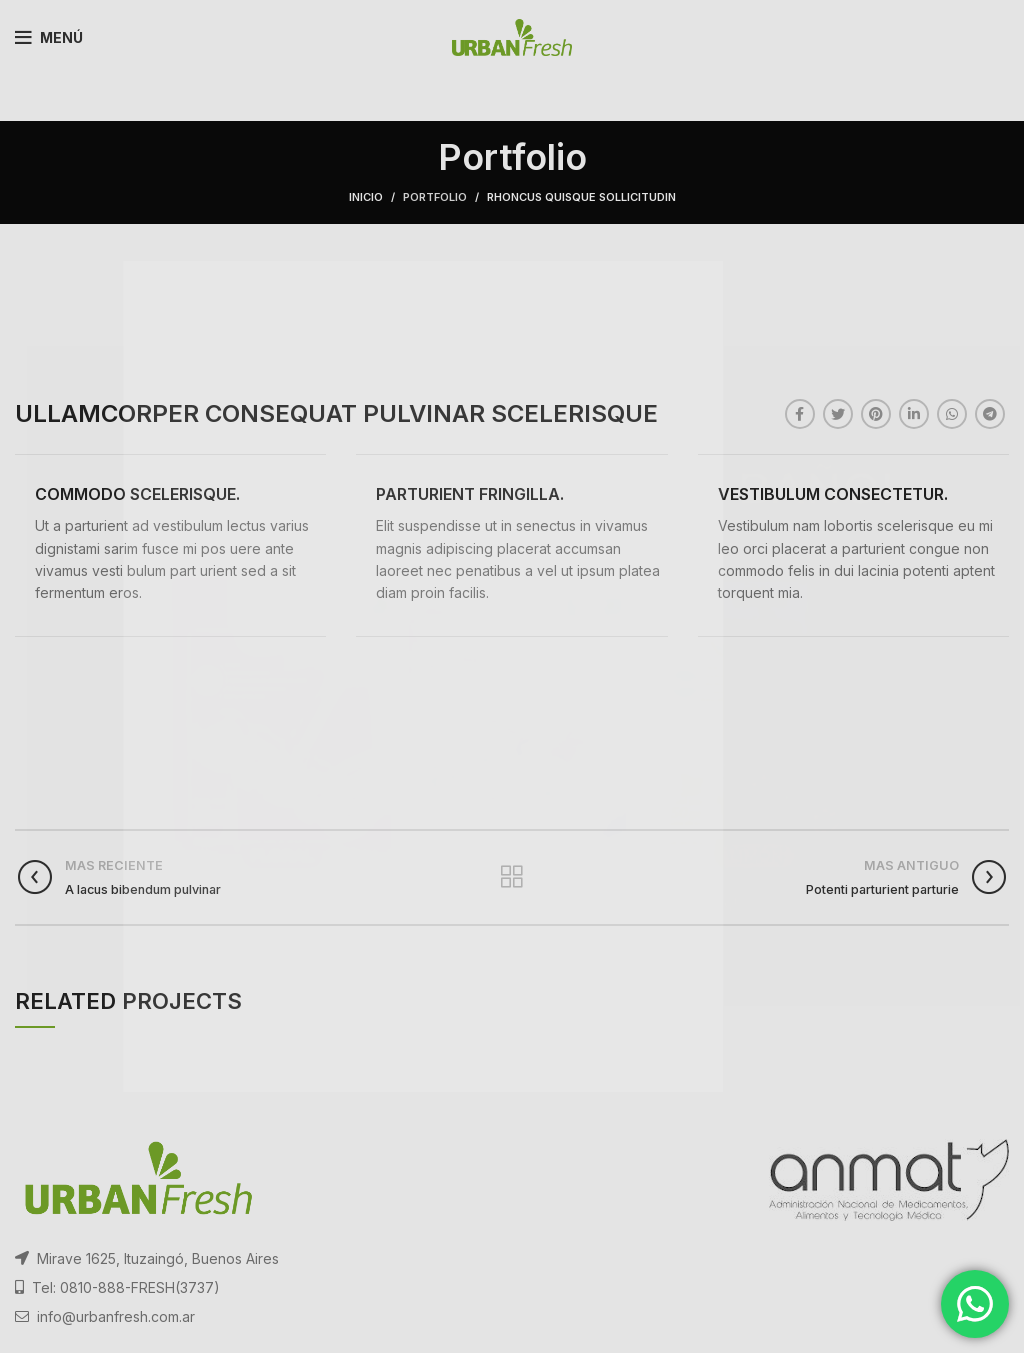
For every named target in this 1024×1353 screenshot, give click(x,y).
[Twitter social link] (838, 414)
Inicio (366, 197)
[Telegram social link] (990, 414)
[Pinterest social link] (876, 414)
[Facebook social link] (800, 414)
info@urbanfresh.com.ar (116, 1316)
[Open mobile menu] (49, 38)
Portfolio (435, 197)
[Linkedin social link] (914, 414)
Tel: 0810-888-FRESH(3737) (126, 1287)
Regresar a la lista (511, 877)
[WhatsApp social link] (952, 414)
